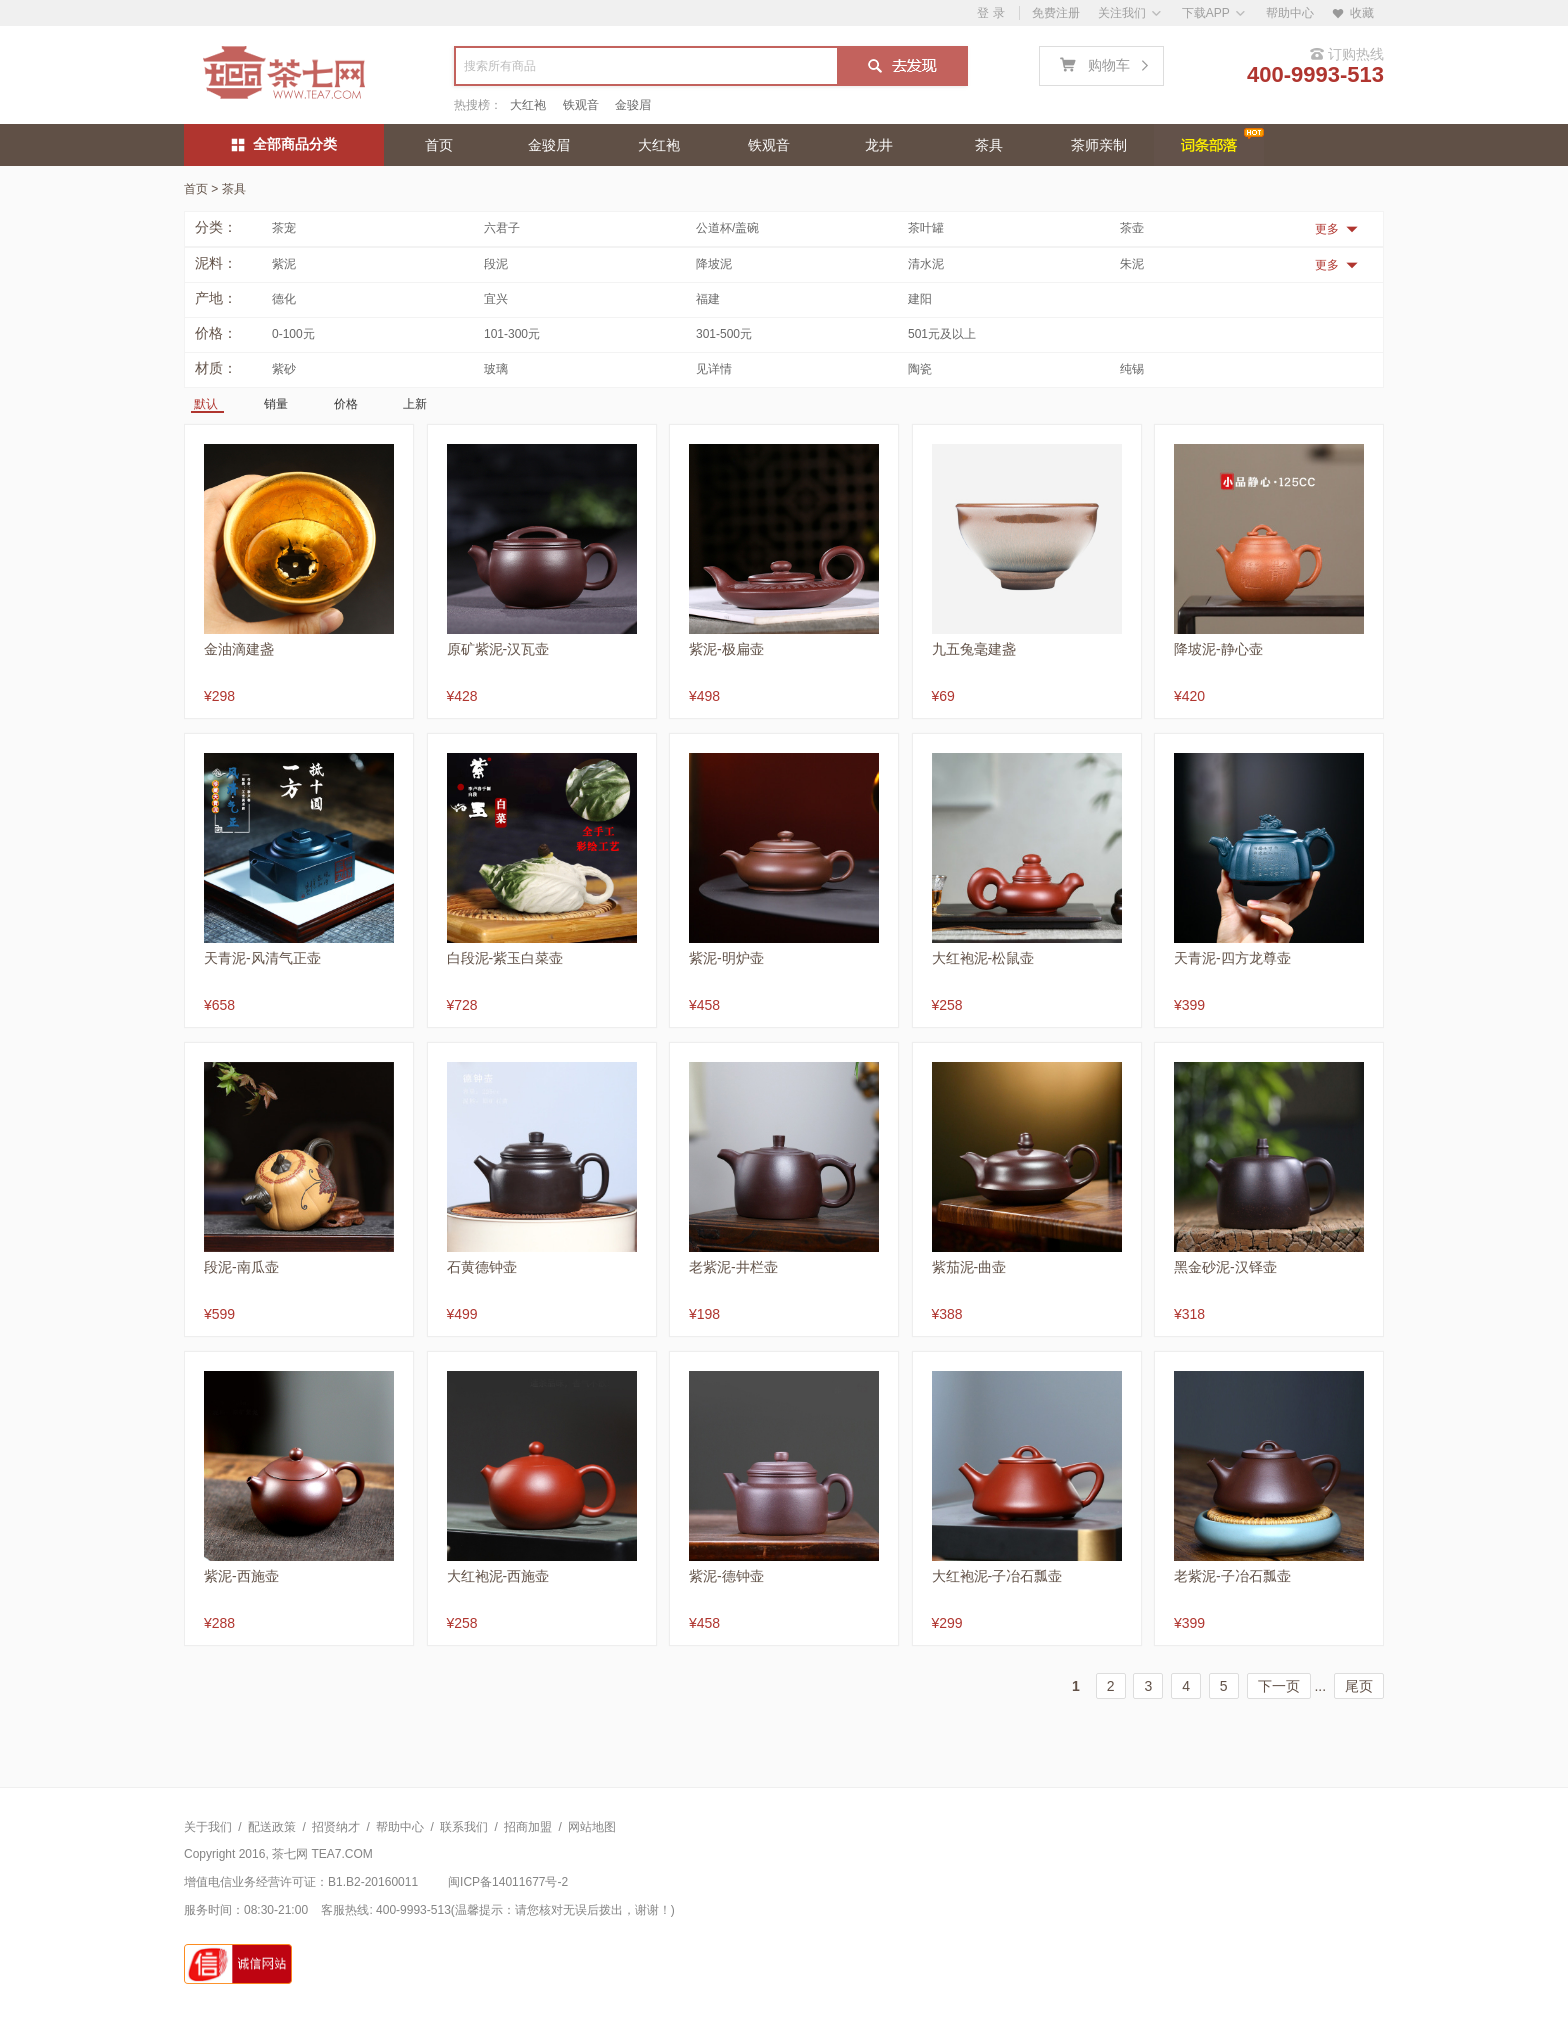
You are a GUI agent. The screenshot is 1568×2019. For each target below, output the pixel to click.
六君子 (502, 228)
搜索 (901, 68)
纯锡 (1132, 369)
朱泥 (1132, 264)
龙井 (879, 145)
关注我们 (1122, 13)
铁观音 (581, 105)
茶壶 (1132, 228)
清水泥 (926, 264)
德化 (284, 299)
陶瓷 (920, 369)
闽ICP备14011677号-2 (508, 1882)
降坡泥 (714, 264)
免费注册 (1056, 13)
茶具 (989, 145)
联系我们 (464, 1827)
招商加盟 (528, 1827)
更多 (1336, 229)
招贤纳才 (336, 1827)
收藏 (1353, 13)
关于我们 (208, 1827)
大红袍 (528, 105)
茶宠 (284, 228)
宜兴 (496, 299)
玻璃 (496, 369)
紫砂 (284, 369)
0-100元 (293, 334)
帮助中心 (1290, 13)
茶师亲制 (1099, 145)
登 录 (990, 13)
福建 (708, 299)
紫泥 (284, 264)
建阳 (920, 299)
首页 (439, 145)
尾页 (1359, 1686)
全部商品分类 (284, 144)
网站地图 (592, 1827)
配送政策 (272, 1827)
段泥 (496, 264)
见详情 (714, 369)
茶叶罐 (926, 228)
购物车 (1108, 63)
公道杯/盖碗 (727, 228)
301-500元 (724, 334)
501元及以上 (942, 334)
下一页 (1279, 1686)
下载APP (1206, 13)
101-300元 (512, 334)
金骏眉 (633, 105)
